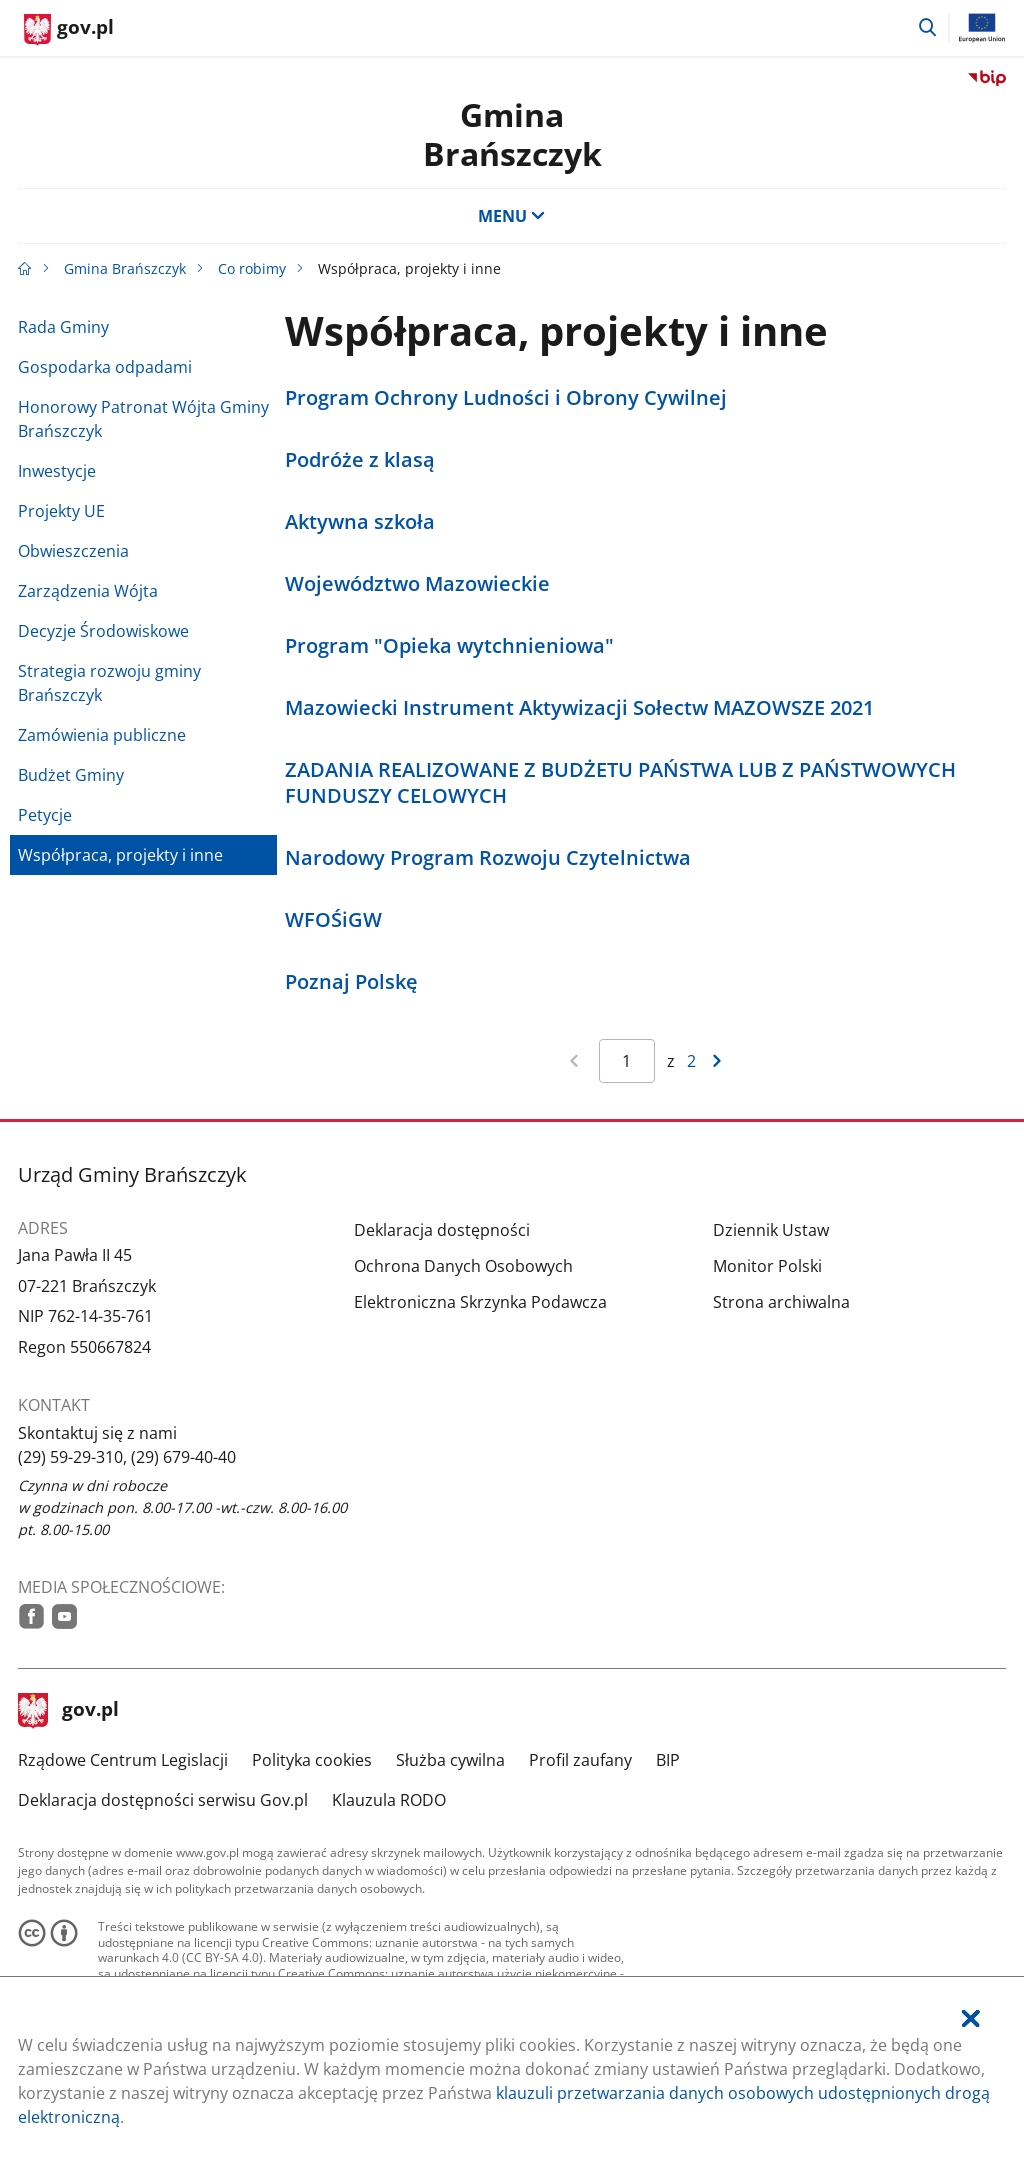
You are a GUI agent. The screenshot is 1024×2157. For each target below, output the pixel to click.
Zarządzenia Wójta (88, 591)
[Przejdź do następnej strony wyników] (717, 1061)
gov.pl (69, 1711)
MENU (512, 216)
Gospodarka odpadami (105, 367)
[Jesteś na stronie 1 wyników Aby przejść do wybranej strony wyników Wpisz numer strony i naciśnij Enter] (627, 1061)
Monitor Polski (767, 1266)
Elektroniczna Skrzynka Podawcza (480, 1302)
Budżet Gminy (71, 775)
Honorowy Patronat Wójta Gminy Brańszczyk (143, 419)
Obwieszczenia (73, 551)
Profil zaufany (580, 1760)
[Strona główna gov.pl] (69, 30)
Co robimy (252, 268)
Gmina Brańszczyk (125, 268)
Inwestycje (57, 471)
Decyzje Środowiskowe (103, 631)
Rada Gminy (63, 327)
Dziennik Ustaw (771, 1230)
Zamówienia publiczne (102, 735)
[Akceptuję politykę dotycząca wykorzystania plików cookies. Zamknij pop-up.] (971, 2018)
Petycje (45, 815)
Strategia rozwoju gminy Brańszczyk (109, 683)
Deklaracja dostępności (442, 1230)
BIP (668, 1760)
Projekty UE (61, 511)
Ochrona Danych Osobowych (463, 1266)
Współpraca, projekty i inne (120, 855)
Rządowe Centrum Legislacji (123, 1760)
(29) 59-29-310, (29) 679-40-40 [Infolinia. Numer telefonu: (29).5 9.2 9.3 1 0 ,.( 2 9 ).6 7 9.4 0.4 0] (127, 1457)
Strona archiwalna (781, 1302)
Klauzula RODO (389, 1800)
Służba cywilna (450, 1760)
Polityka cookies (312, 1760)
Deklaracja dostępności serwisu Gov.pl (163, 1800)
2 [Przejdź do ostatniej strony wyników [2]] (691, 1061)
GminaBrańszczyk (512, 133)
